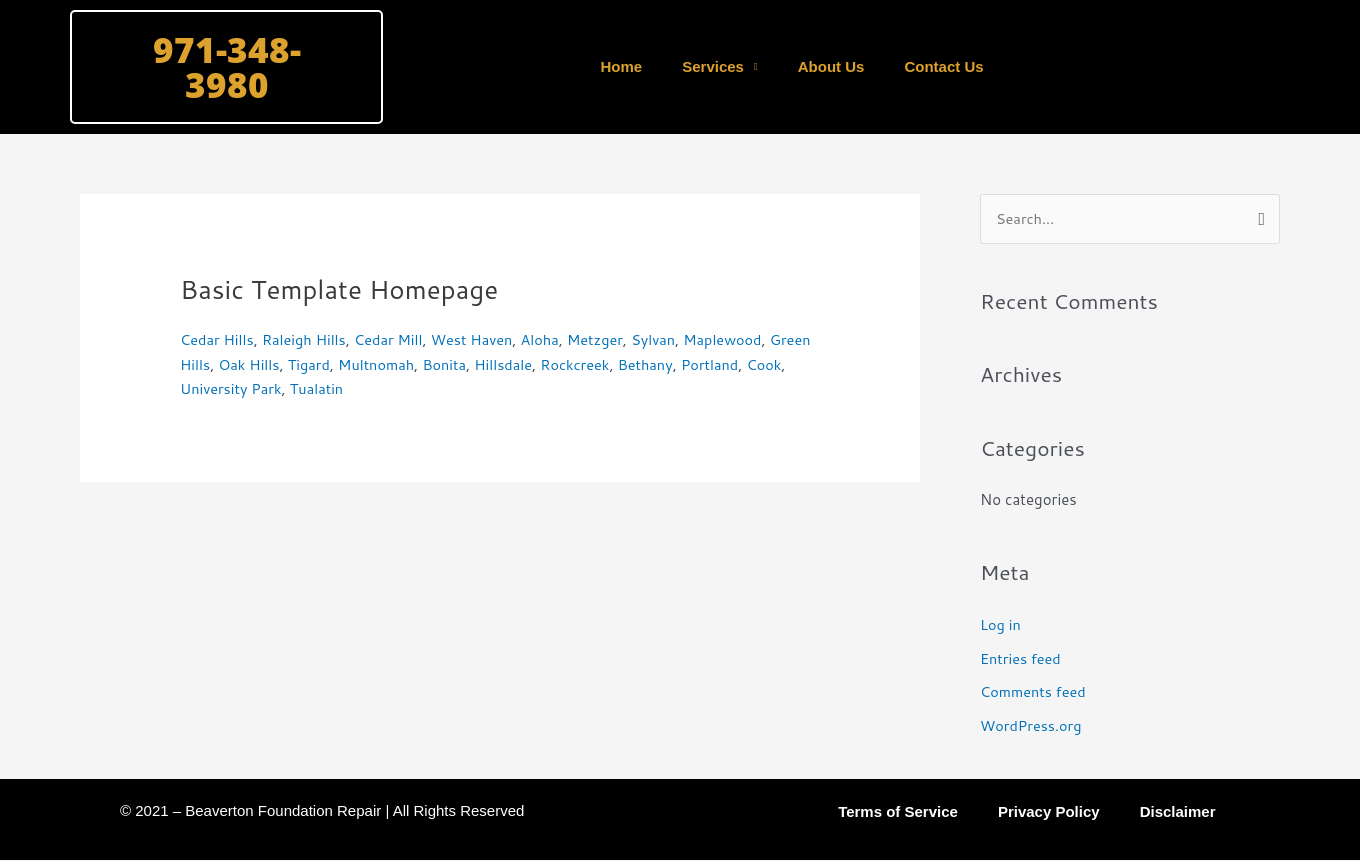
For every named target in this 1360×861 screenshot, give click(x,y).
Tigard (360, 364)
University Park (277, 388)
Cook (198, 388)
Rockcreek (635, 364)
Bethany (707, 364)
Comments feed (1035, 692)
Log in (1001, 625)
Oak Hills (297, 364)
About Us (831, 66)
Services (720, 67)
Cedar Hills (218, 339)
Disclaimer (1178, 812)
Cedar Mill (395, 339)
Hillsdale (560, 364)
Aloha (553, 339)
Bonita (499, 364)
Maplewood (741, 339)
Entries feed (1022, 659)
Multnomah (429, 364)
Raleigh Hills (308, 339)
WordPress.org (1032, 726)
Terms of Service (898, 812)
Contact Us (943, 66)
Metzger (609, 339)
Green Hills (219, 364)
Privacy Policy (1049, 812)
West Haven (482, 339)
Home (622, 66)
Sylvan (670, 339)
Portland (774, 364)
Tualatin (365, 388)
